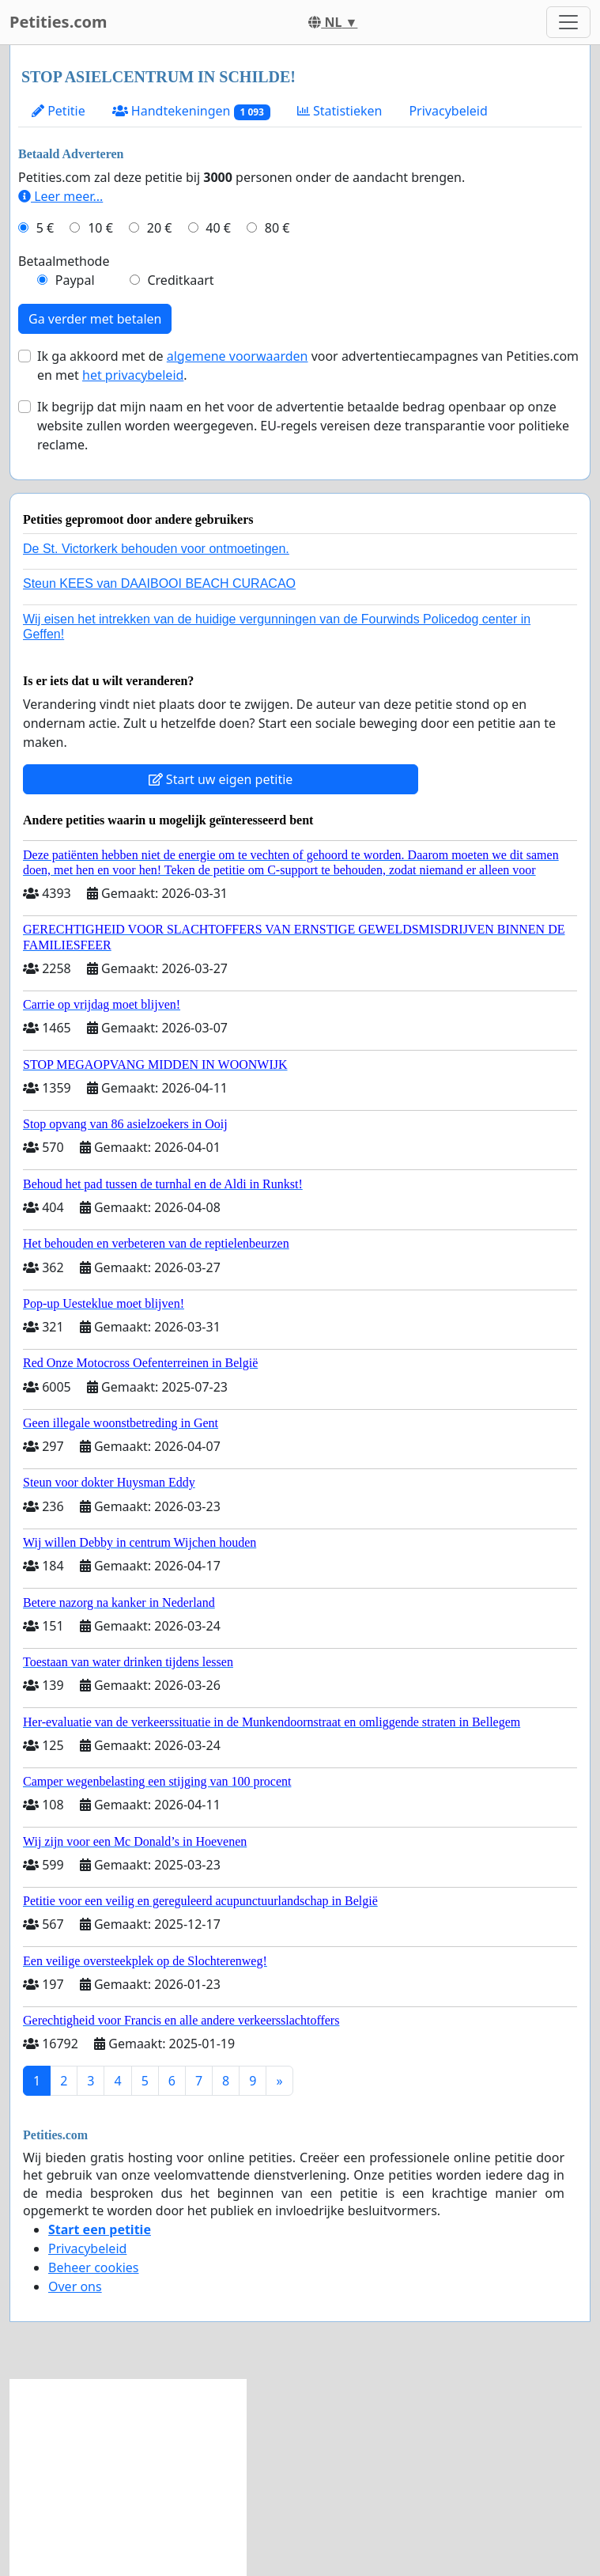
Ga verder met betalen (94, 319)
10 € (100, 228)
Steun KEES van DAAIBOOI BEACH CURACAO (159, 583)
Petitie (58, 110)
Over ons (75, 2286)
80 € (277, 228)
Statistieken (340, 110)
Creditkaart (180, 280)
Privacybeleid (448, 110)
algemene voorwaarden (237, 356)
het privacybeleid (132, 375)
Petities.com (58, 21)
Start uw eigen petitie (221, 779)
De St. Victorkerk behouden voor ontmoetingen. (156, 548)
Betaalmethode (63, 261)
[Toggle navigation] (568, 22)
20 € (159, 228)
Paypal (75, 280)
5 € (45, 228)
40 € (218, 228)
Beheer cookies (93, 2267)
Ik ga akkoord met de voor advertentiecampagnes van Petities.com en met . (308, 365)
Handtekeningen (191, 111)
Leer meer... (60, 196)
